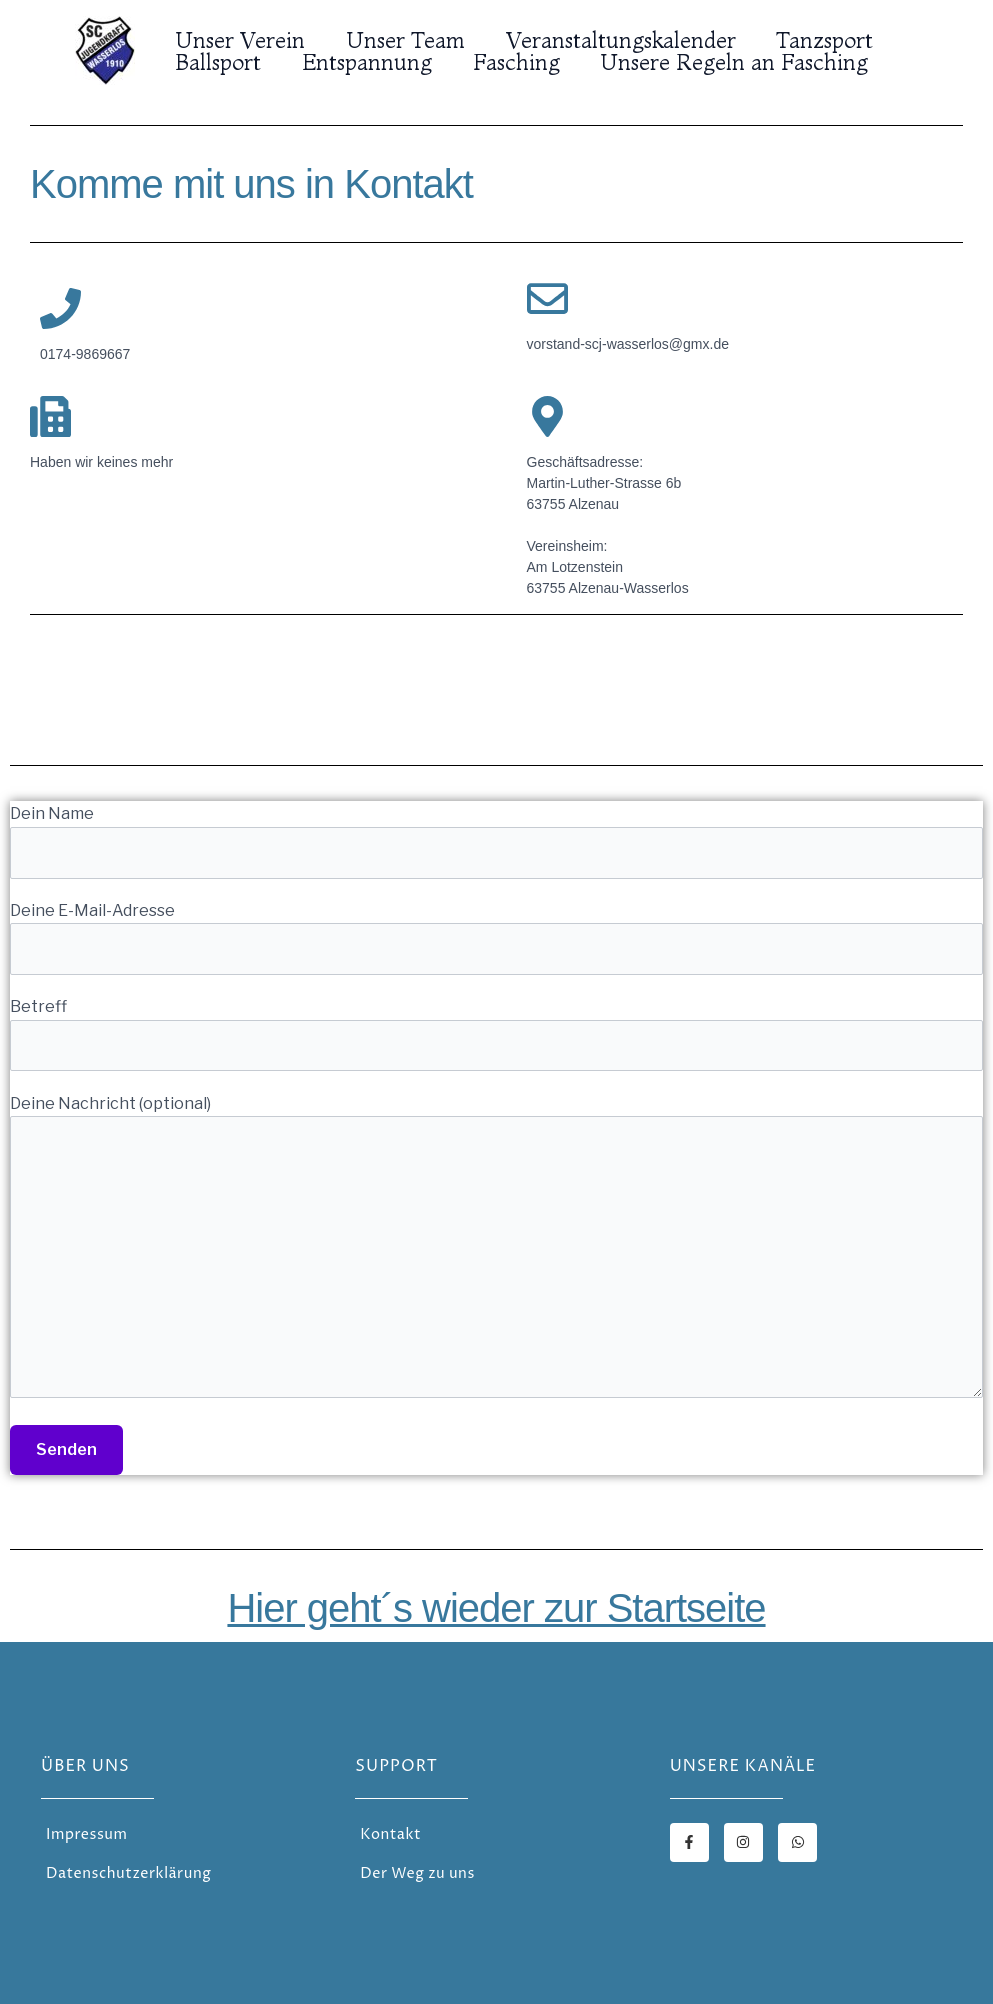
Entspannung (372, 62)
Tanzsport (836, 40)
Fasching (524, 62)
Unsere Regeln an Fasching (746, 62)
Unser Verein (242, 40)
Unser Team (410, 40)
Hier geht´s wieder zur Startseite (496, 1608)
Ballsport (220, 62)
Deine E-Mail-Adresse (496, 938)
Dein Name (496, 841)
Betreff (496, 1034)
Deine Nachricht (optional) (496, 1250)
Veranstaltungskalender (629, 40)
